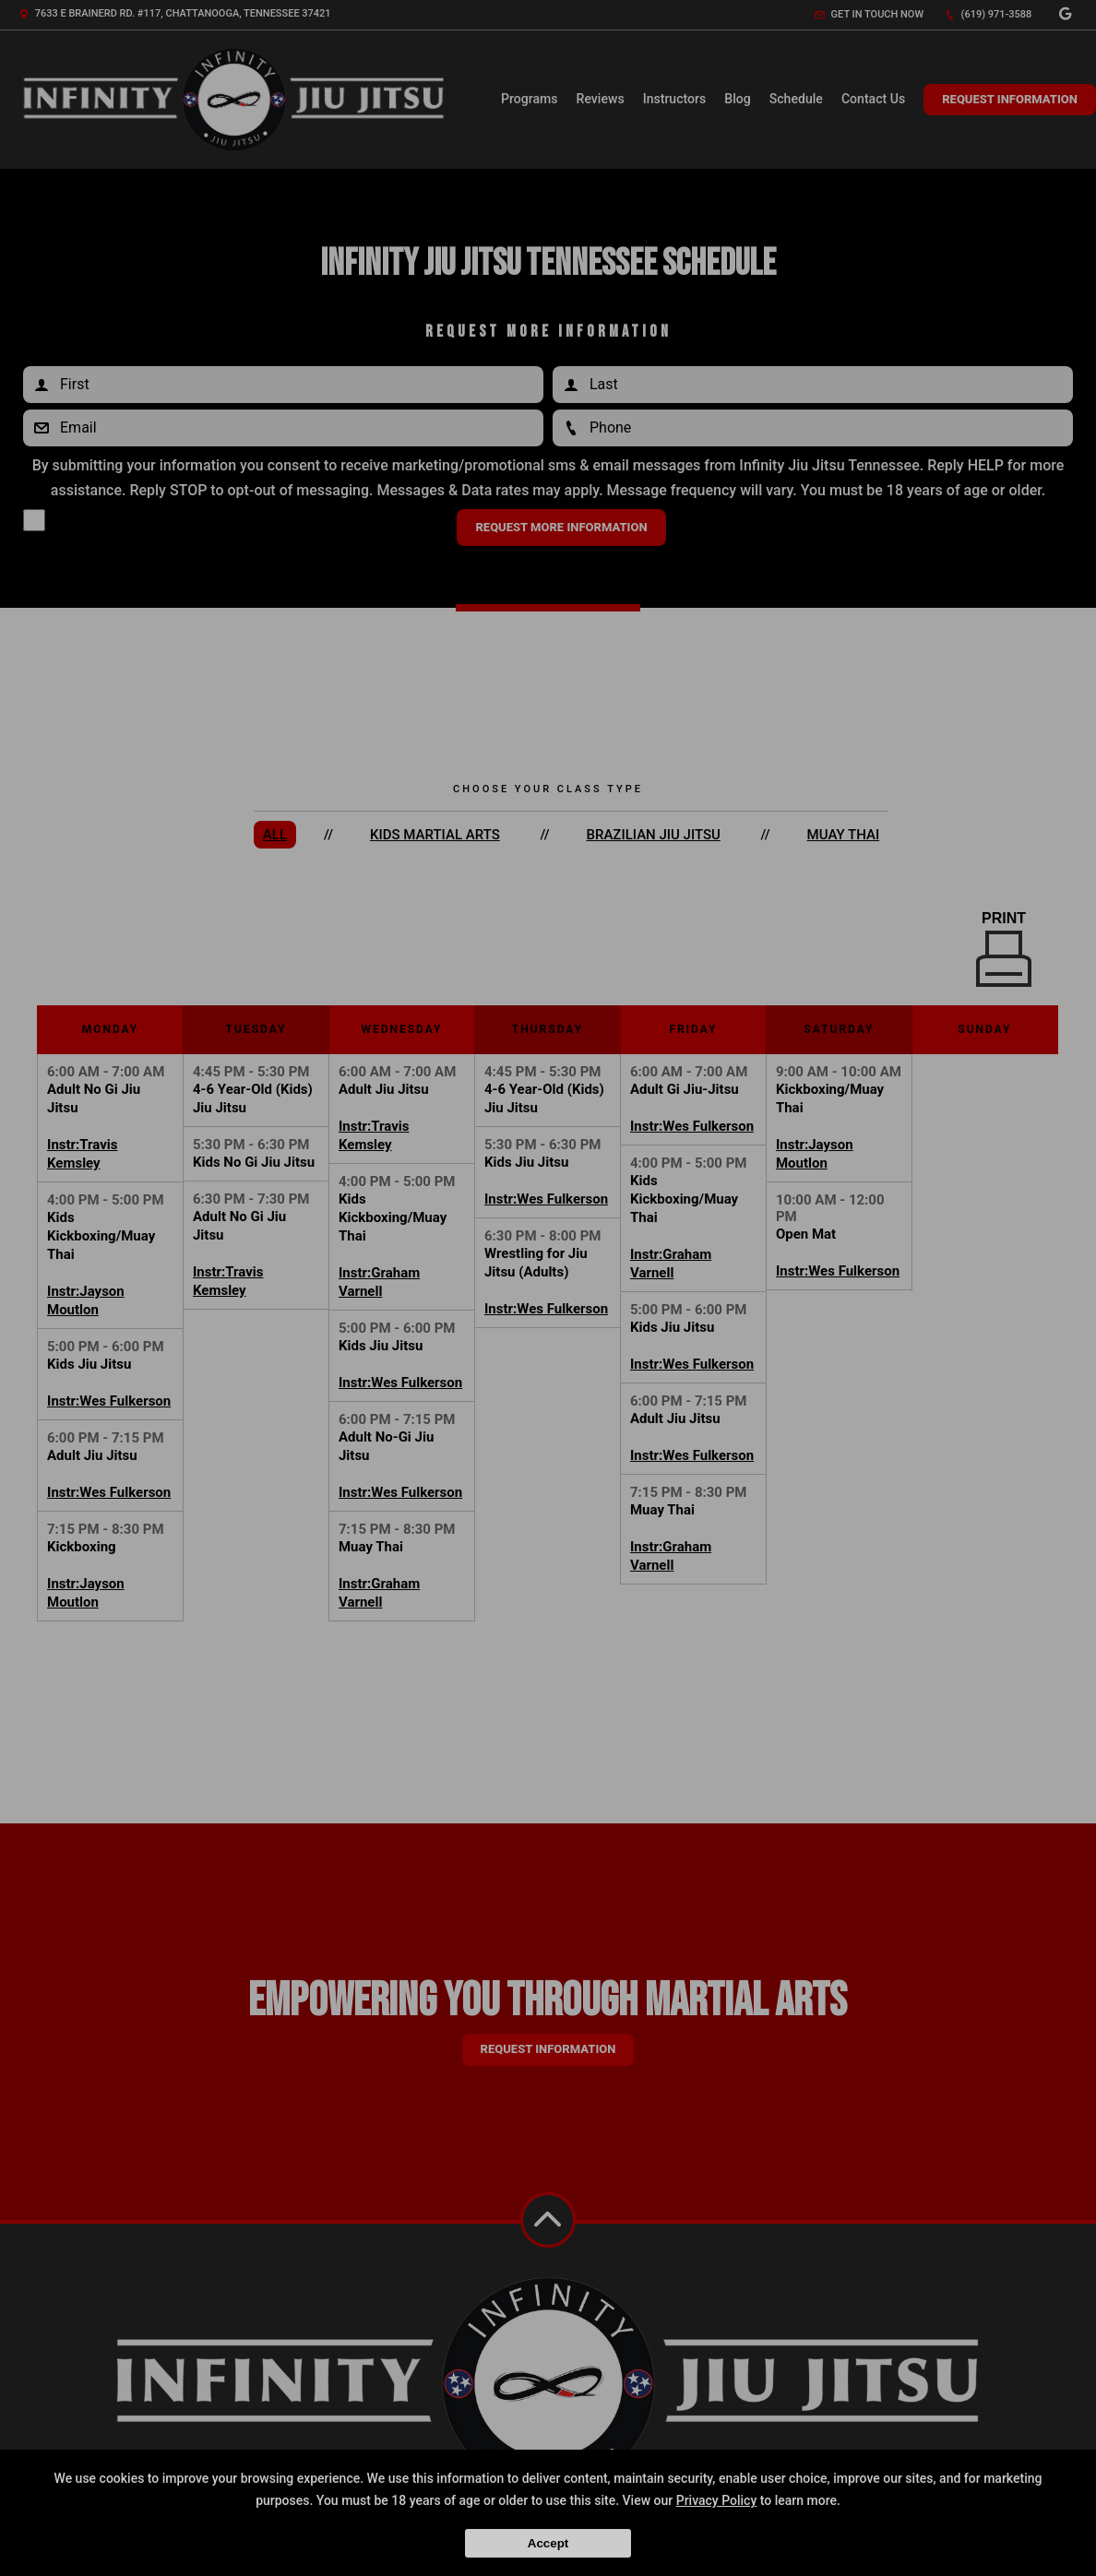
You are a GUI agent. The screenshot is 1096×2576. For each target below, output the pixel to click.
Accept (548, 2543)
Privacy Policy (716, 2500)
